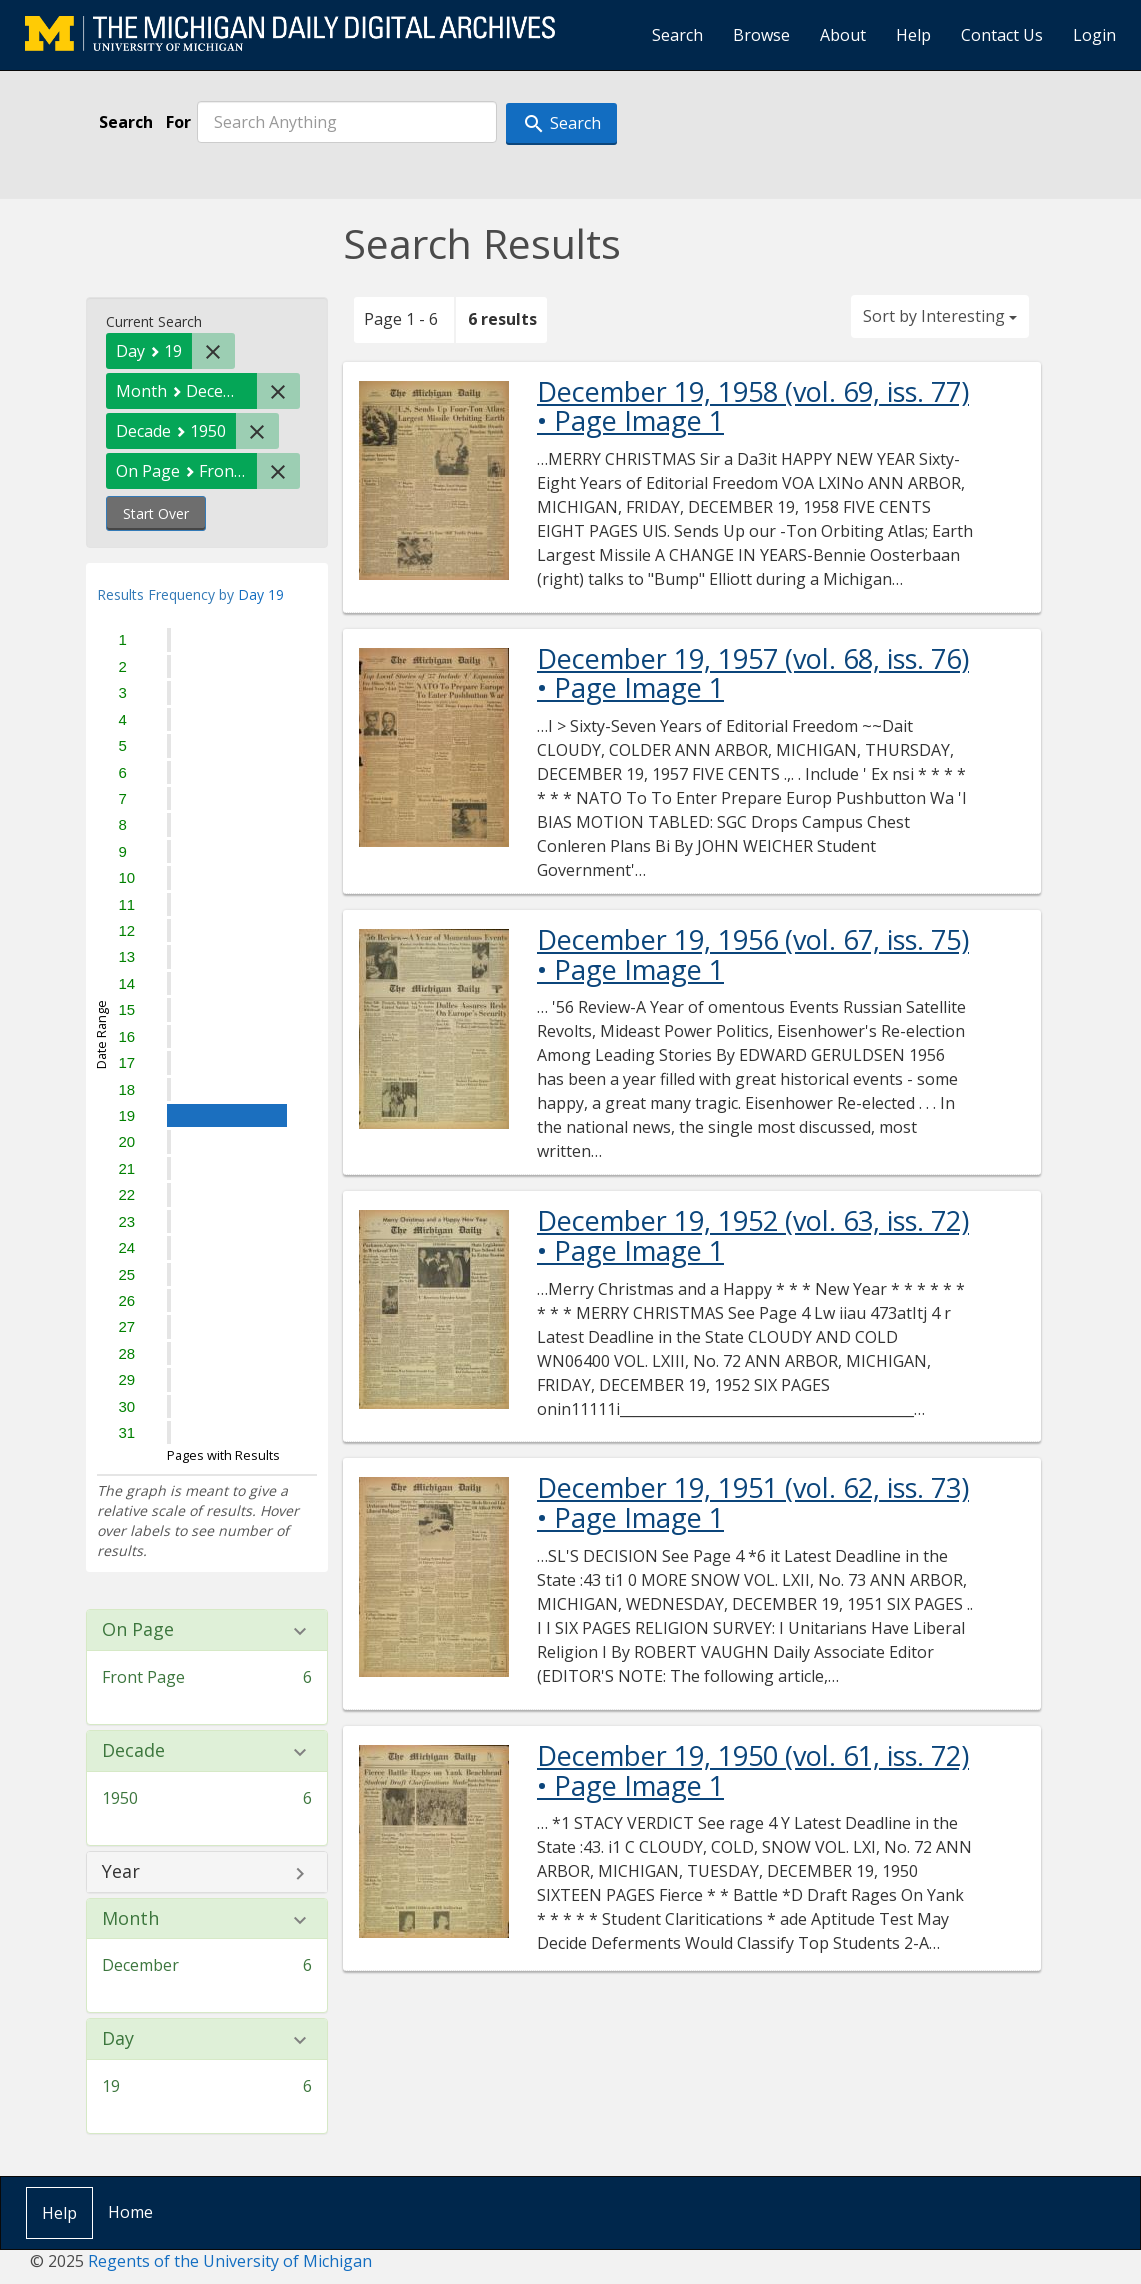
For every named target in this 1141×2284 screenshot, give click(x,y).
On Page (138, 1630)
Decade (133, 1751)
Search (677, 35)
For (178, 122)
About (843, 35)
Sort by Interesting (940, 316)
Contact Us (1002, 35)
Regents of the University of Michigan (230, 2261)
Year (121, 1872)
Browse (761, 35)
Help (913, 35)
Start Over (156, 513)
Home (130, 2212)
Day (118, 2039)
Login (1094, 35)
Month (130, 1919)
